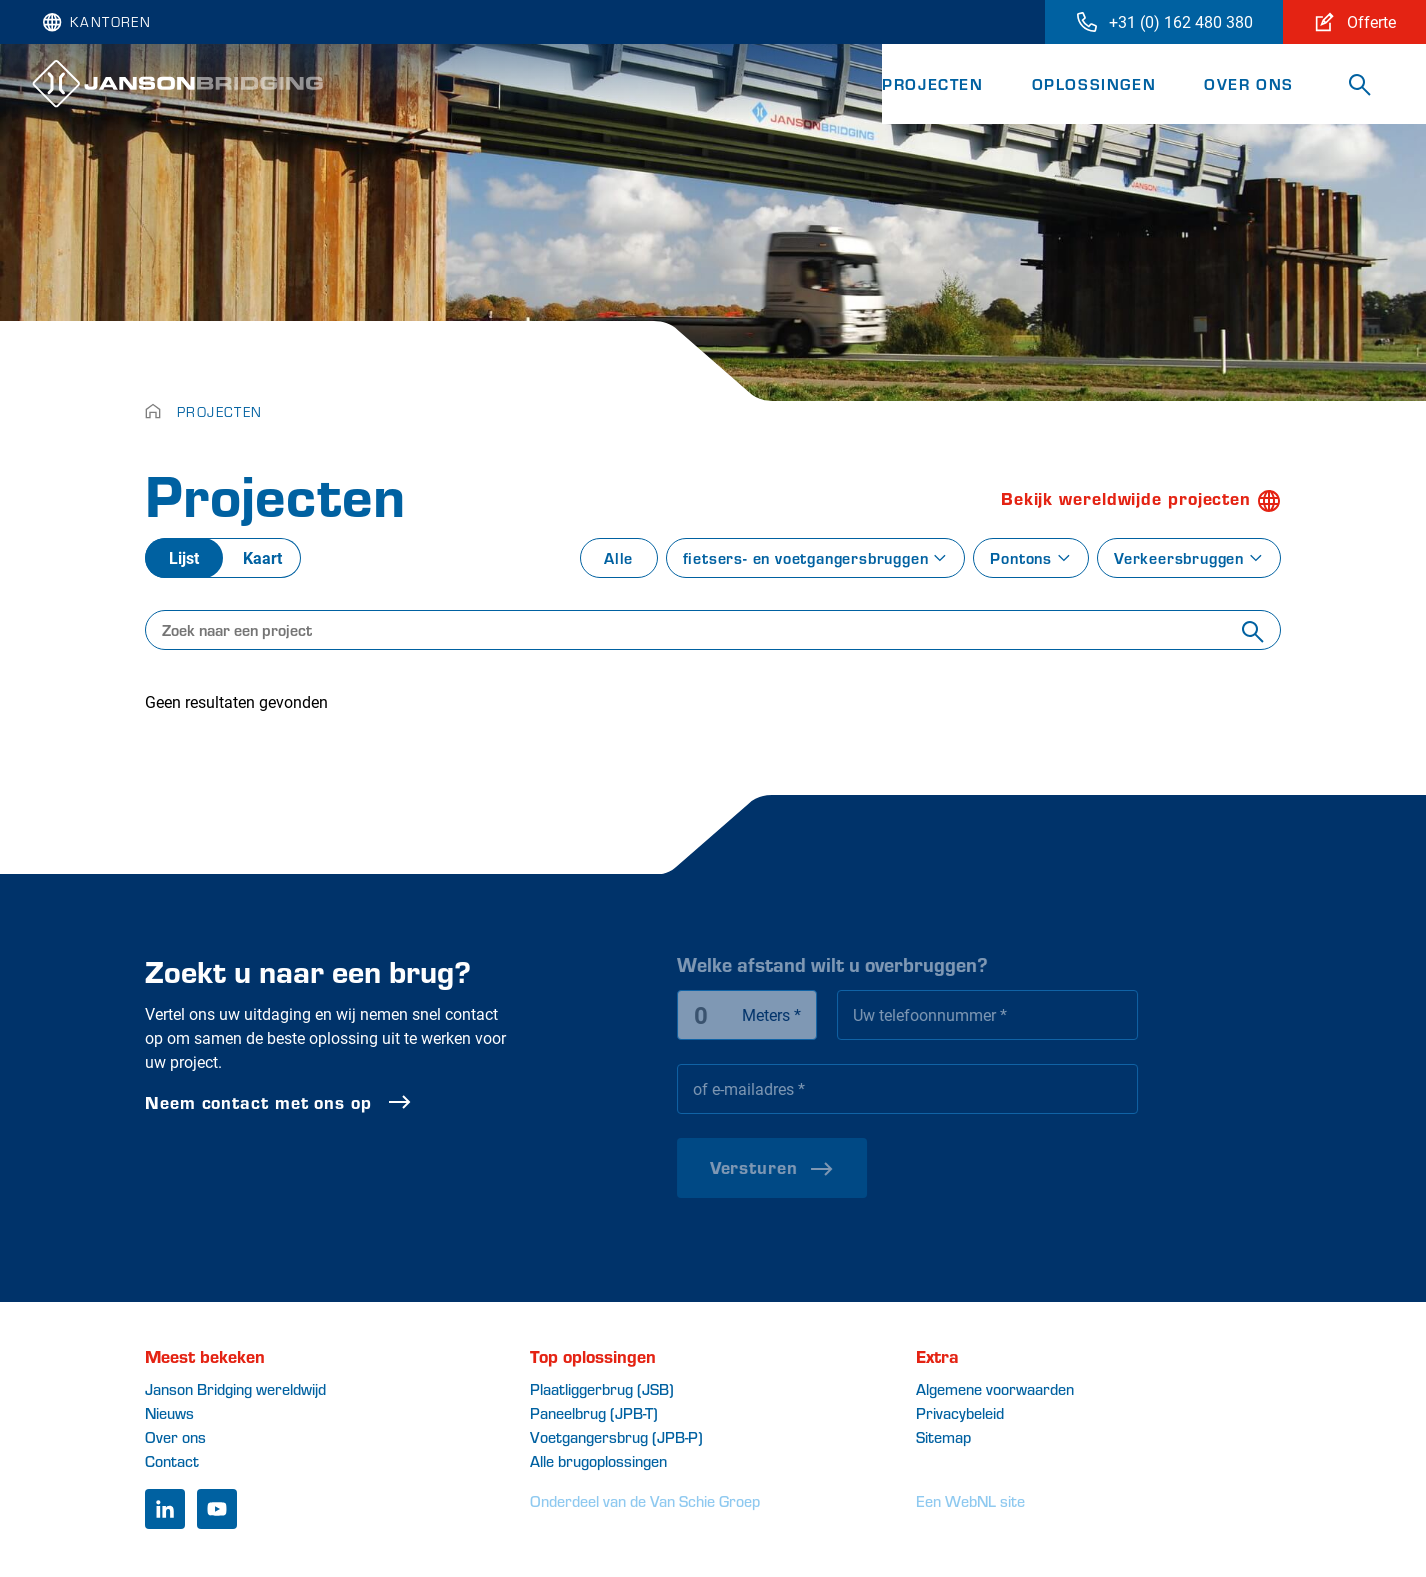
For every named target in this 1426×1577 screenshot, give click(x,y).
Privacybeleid (960, 1412)
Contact (172, 1460)
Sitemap (943, 1436)
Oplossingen (1094, 83)
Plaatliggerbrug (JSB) (602, 1388)
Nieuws (169, 1412)
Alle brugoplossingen (598, 1460)
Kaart (262, 557)
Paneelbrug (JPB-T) (594, 1412)
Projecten (932, 83)
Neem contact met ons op (338, 1102)
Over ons (1249, 83)
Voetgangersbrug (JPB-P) (616, 1436)
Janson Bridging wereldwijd (235, 1388)
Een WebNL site (970, 1500)
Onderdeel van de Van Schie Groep (645, 1500)
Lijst (184, 557)
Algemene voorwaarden (995, 1388)
